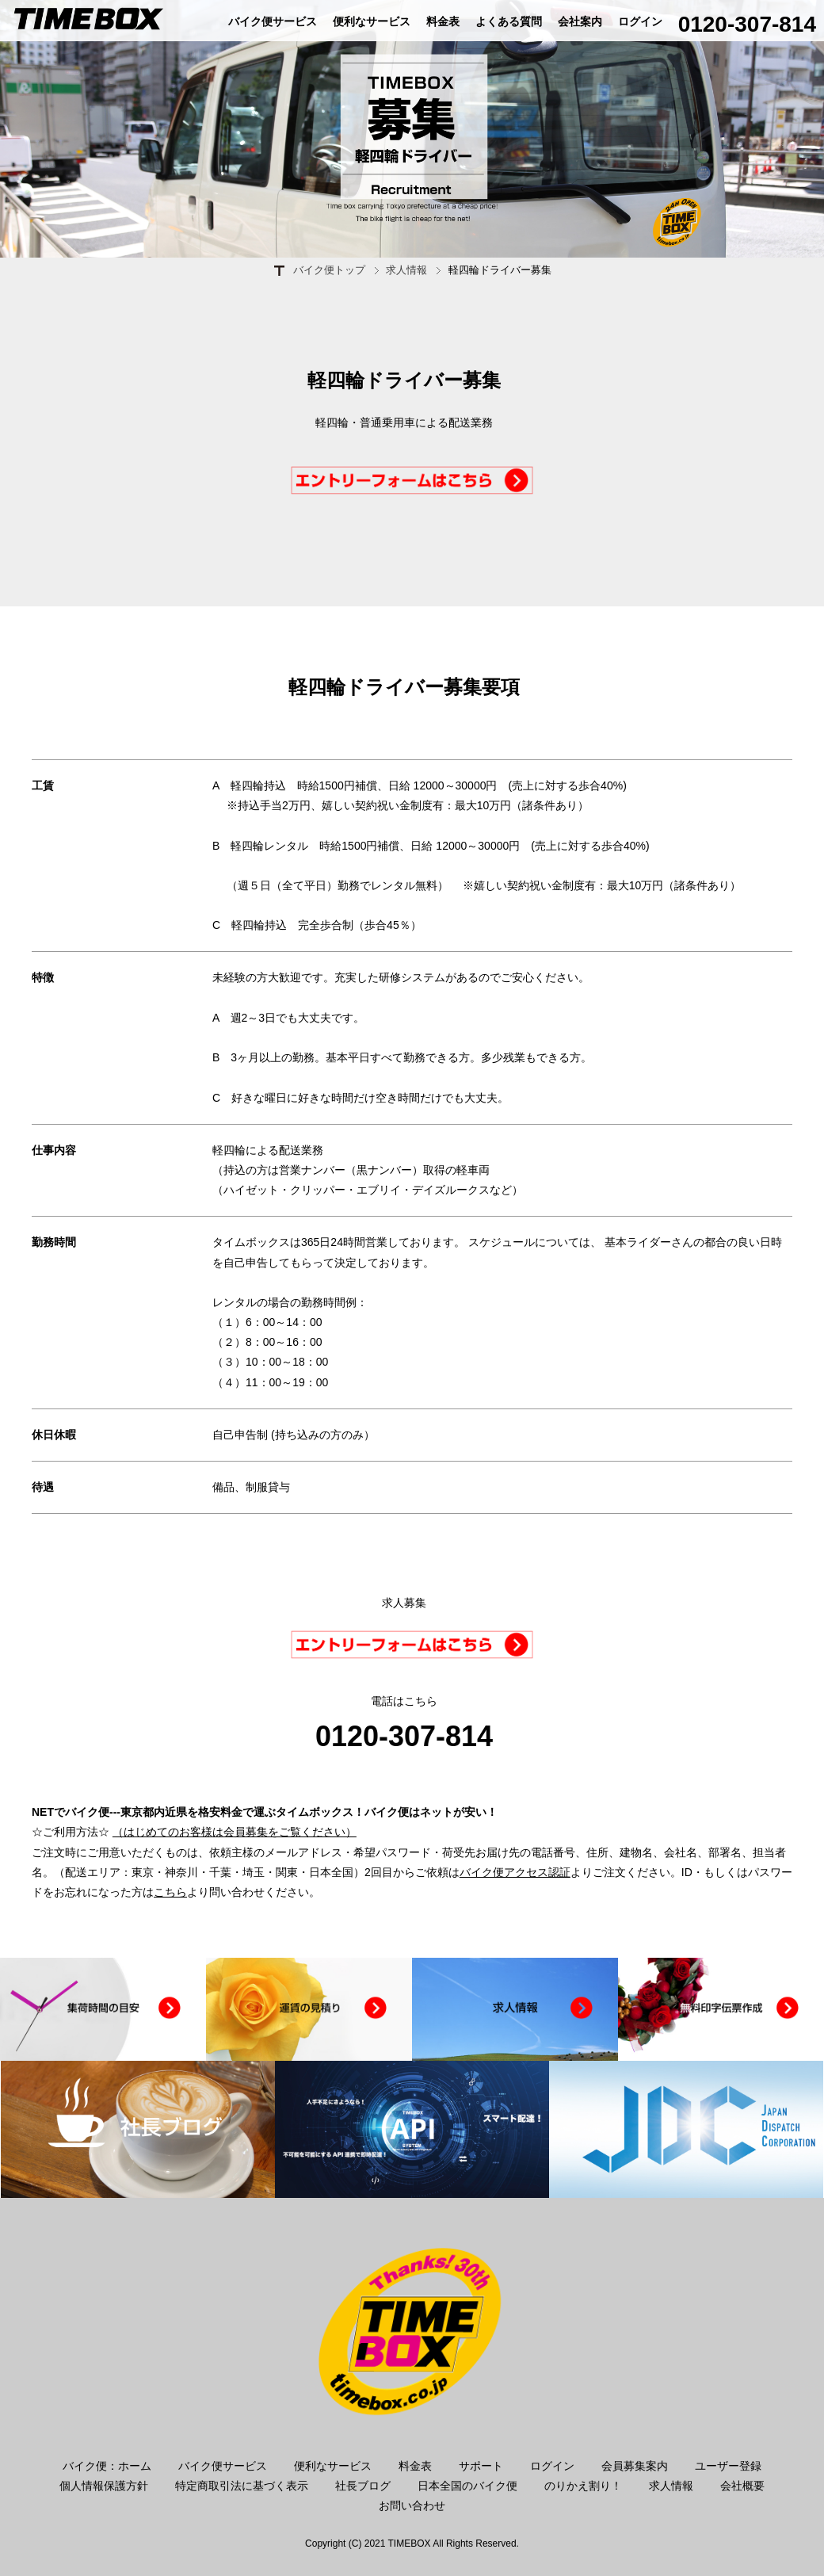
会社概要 (742, 2485)
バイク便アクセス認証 (515, 1872)
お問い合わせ (412, 2505)
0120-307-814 (747, 24)
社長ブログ (363, 2485)
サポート (481, 2465)
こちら (170, 1892)
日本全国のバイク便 (467, 2485)
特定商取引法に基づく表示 (241, 2485)
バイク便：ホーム (107, 2465)
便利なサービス (371, 21)
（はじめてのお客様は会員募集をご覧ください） (235, 1831)
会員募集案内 (634, 2465)
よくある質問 (508, 21)
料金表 (443, 21)
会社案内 (580, 21)
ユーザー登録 (728, 2465)
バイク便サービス (272, 21)
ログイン (640, 21)
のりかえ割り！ (583, 2485)
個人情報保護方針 (103, 2485)
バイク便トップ (329, 270)
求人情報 (406, 270)
